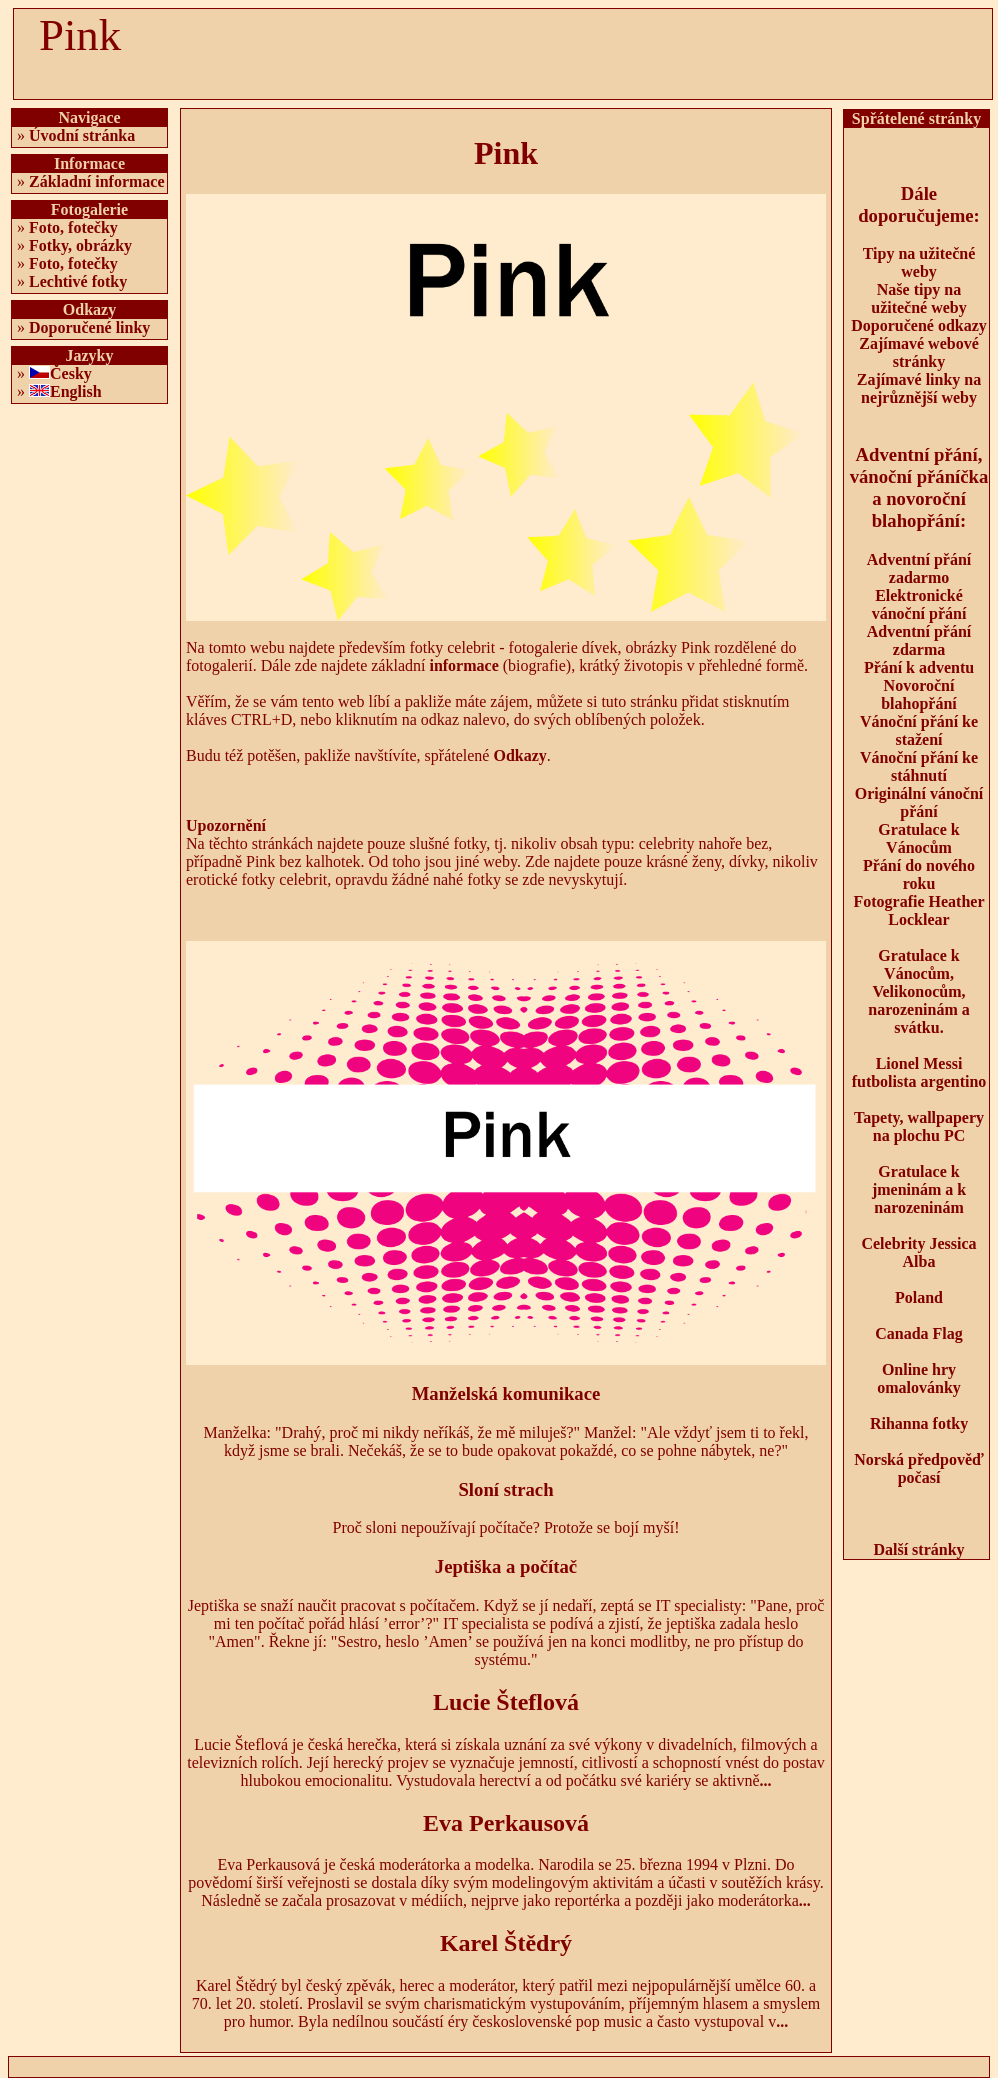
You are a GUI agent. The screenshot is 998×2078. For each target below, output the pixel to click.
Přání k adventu (919, 667)
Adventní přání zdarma (919, 640)
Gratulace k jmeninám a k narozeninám (919, 1189)
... (766, 1780)
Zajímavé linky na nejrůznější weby (919, 388)
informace (463, 665)
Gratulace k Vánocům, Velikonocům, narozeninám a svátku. (918, 991)
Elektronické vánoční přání (919, 604)
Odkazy (519, 755)
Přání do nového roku (919, 874)
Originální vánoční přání (919, 802)
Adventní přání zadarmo (919, 568)
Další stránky (918, 1549)
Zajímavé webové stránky (919, 352)
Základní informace (97, 181)
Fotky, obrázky (80, 245)
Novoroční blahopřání (919, 694)
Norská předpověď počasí (919, 1468)
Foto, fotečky (73, 227)
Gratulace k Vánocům (918, 838)
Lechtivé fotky (78, 281)
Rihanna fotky (919, 1423)
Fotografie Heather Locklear (918, 910)
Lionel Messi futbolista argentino (919, 1072)
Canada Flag (919, 1333)
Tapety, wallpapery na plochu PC (919, 1126)
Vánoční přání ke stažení (919, 730)
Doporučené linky (89, 327)
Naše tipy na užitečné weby (919, 298)
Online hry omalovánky (919, 1378)
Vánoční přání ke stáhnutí (919, 766)
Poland (919, 1297)
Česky (71, 373)
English (76, 391)
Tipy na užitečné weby (919, 262)
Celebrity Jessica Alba (918, 1252)
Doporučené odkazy (919, 325)
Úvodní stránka (82, 135)
